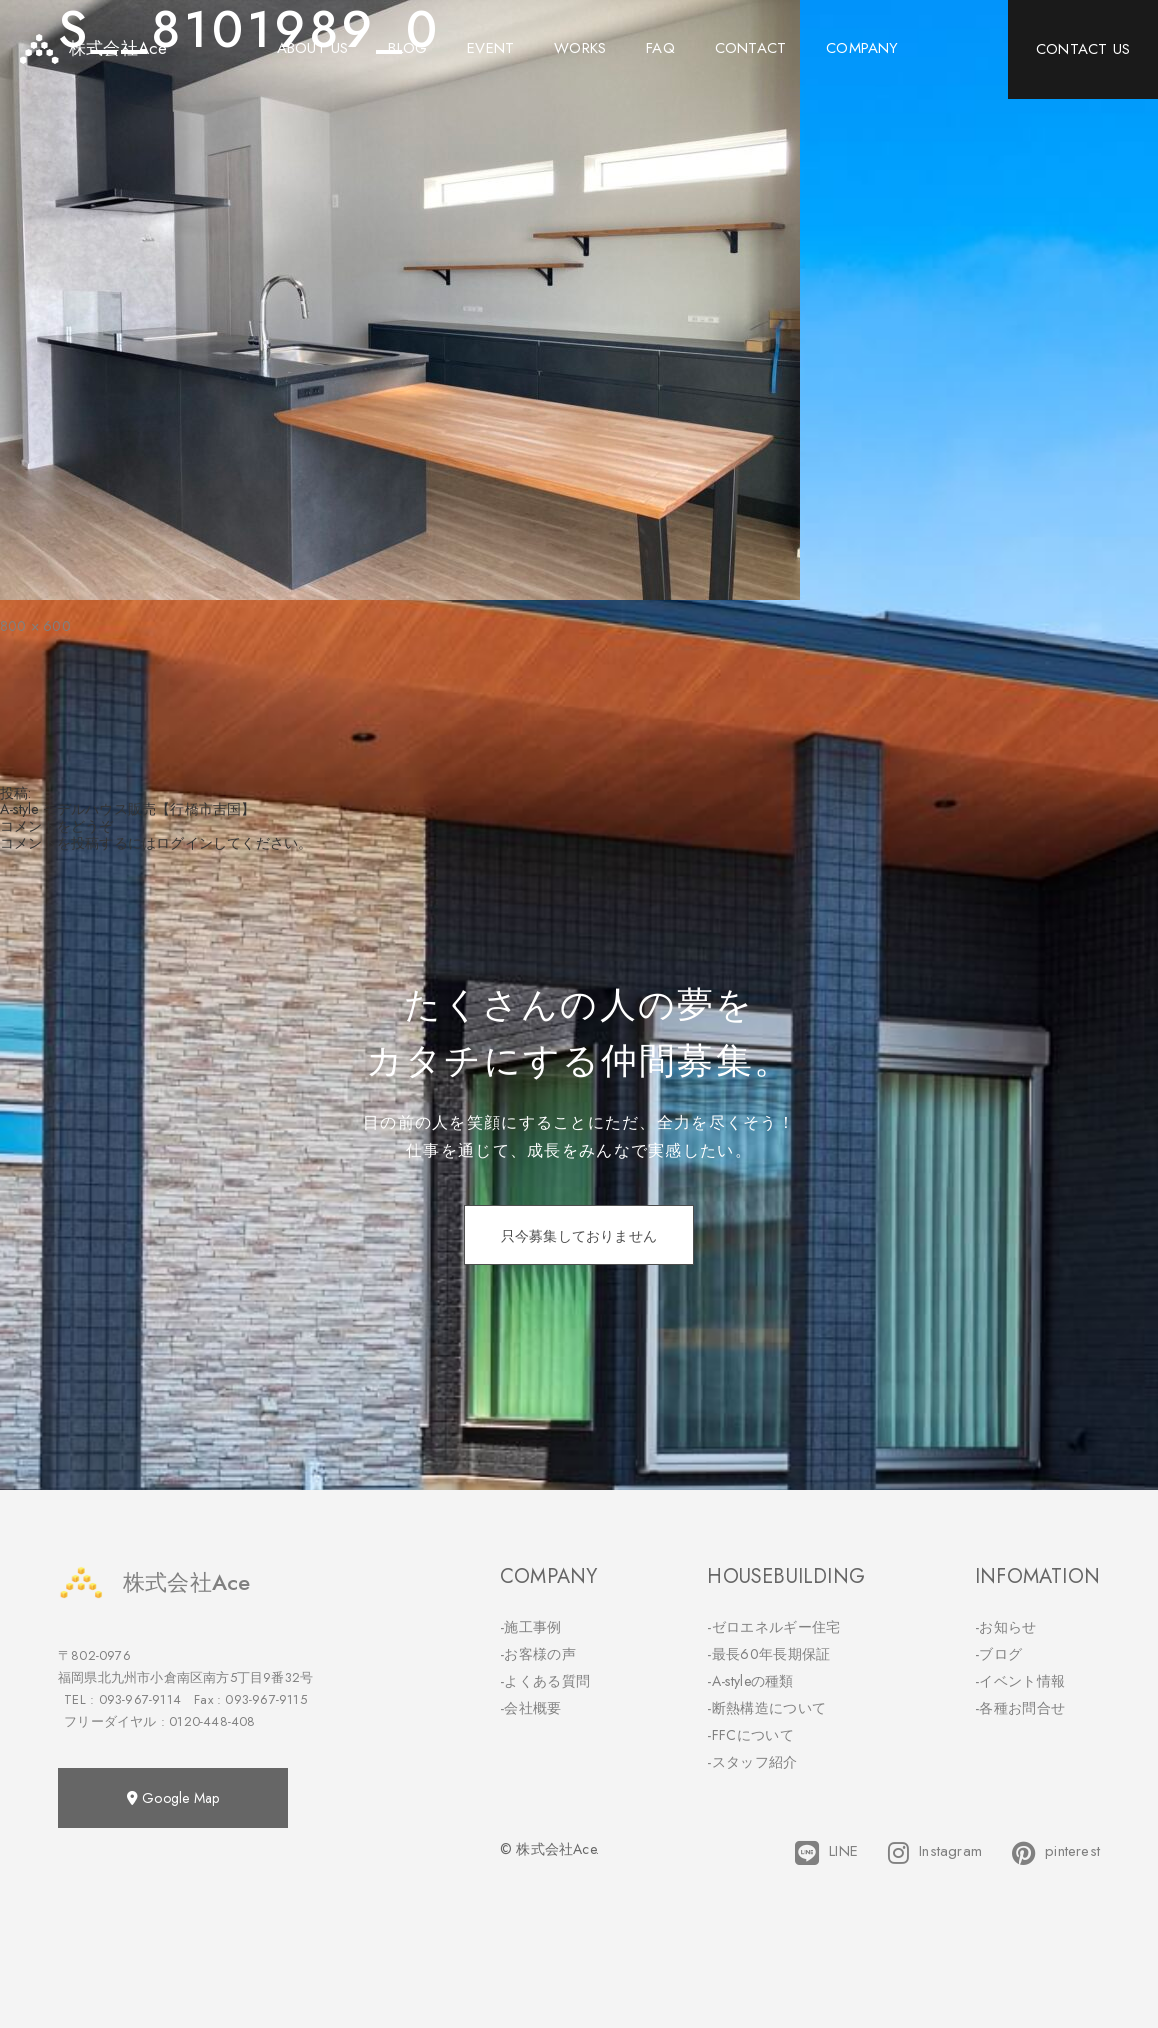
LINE (826, 1853)
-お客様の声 (538, 1654)
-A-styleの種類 (750, 1681)
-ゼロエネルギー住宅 (773, 1627)
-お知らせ (1006, 1627)
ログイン (184, 843)
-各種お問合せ (1020, 1708)
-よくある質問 (545, 1681)
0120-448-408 (212, 1721)
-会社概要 (531, 1708)
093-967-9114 (140, 1699)
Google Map (173, 1798)
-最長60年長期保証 (768, 1654)
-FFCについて (750, 1735)
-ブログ (998, 1654)
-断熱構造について (766, 1708)
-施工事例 (531, 1627)
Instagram (935, 1853)
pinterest (1056, 1853)
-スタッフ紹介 (752, 1762)
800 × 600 (35, 626)
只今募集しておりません (579, 1236)
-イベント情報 (1020, 1681)
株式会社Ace (154, 1582)
